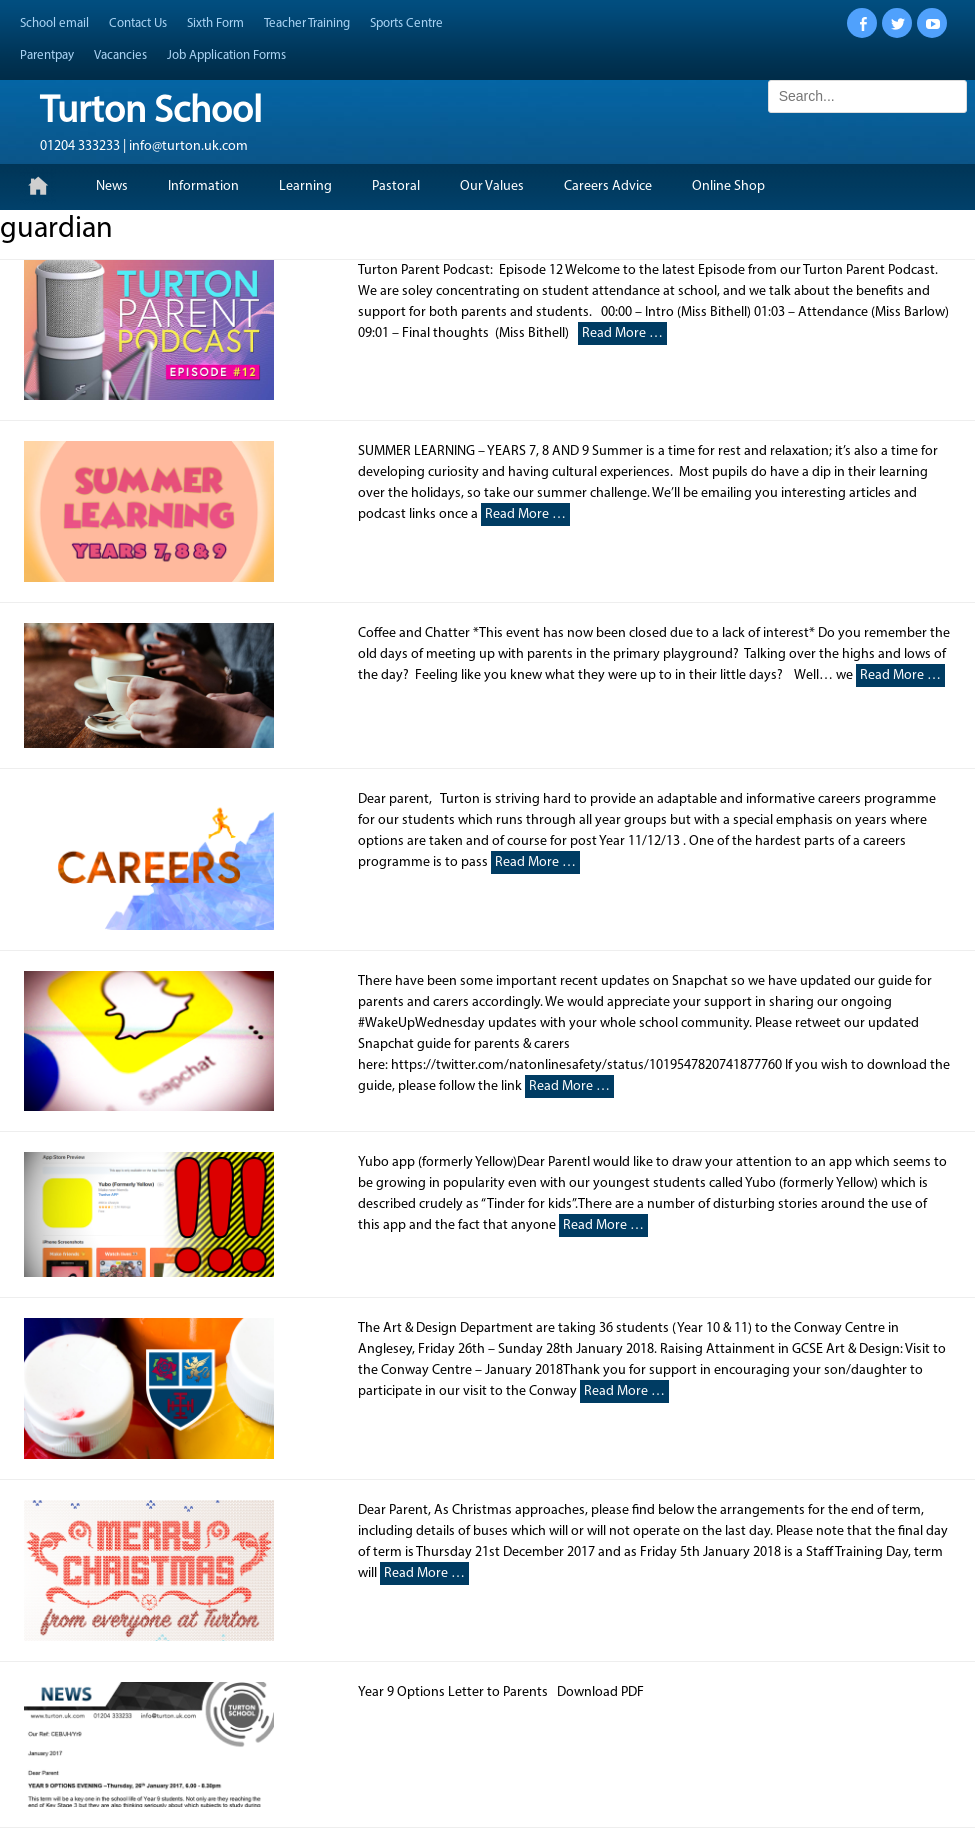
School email (54, 23)
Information (203, 186)
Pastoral (396, 186)
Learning (305, 186)
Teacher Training (307, 23)
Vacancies (120, 55)
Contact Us (138, 23)
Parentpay (47, 55)
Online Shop (728, 186)
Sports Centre (406, 23)
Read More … (622, 333)
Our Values (492, 186)
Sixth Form (215, 23)
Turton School (151, 112)
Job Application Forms (226, 55)
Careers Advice (608, 186)
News (112, 186)
